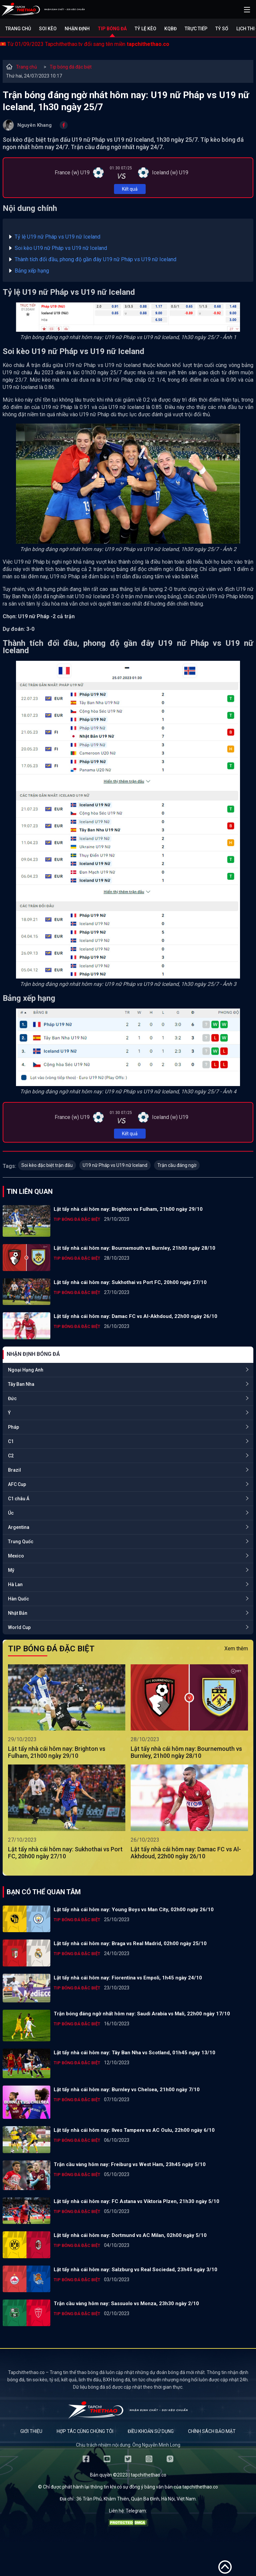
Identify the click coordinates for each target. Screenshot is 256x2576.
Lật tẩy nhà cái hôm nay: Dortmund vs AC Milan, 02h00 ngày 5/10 (130, 2235)
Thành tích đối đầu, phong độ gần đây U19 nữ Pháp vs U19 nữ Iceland (95, 259)
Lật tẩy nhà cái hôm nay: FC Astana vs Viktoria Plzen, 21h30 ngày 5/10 (136, 2201)
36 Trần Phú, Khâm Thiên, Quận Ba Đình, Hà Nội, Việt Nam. (136, 2498)
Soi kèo (48, 28)
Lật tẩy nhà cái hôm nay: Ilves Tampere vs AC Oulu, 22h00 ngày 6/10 (134, 2130)
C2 (11, 1455)
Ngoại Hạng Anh (25, 1370)
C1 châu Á (18, 1498)
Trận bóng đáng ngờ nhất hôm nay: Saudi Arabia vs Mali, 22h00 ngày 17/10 (142, 2014)
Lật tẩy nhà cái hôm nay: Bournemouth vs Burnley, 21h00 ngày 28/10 (134, 1248)
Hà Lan (15, 1584)
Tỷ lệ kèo (145, 28)
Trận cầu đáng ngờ (176, 1165)
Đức (12, 1398)
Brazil (14, 1470)
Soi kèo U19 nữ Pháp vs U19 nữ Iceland (61, 248)
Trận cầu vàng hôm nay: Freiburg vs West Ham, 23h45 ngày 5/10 (130, 2164)
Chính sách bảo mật (212, 2431)
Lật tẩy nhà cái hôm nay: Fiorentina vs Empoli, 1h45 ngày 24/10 (128, 1978)
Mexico (16, 1556)
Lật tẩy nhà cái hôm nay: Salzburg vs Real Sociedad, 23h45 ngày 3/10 (135, 2270)
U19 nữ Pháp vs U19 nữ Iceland (115, 1165)
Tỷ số (221, 28)
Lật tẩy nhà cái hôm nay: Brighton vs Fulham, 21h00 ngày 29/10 (128, 1209)
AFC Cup (17, 1484)
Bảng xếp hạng (32, 271)
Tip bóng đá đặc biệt (71, 67)
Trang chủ (18, 28)
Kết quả (130, 189)
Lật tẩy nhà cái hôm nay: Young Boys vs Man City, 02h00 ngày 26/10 (134, 1910)
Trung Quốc (20, 1541)
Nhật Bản (17, 1613)
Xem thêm (236, 1648)
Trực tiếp (196, 28)
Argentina (18, 1527)
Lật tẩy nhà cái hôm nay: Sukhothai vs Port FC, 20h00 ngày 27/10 (130, 1282)
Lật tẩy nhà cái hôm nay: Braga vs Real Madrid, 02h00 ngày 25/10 (130, 1943)
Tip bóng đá (112, 28)
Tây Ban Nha (21, 1384)
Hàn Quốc (18, 1598)
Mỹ (11, 1570)
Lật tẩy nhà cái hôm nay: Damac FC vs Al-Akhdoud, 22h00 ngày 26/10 (135, 1316)
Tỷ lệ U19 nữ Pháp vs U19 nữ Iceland (57, 237)
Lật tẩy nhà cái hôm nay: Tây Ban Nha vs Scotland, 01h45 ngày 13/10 (134, 2053)
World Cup (19, 1627)
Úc (11, 1513)
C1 (11, 1441)
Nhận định (77, 28)
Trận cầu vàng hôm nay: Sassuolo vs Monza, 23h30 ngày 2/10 (126, 2303)
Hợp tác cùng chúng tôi (85, 2431)
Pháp (13, 1427)
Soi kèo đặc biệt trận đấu (47, 1165)
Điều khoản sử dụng (151, 2431)
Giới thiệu (31, 2431)
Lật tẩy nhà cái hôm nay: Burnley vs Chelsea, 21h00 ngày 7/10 (127, 2090)
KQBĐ (170, 28)
